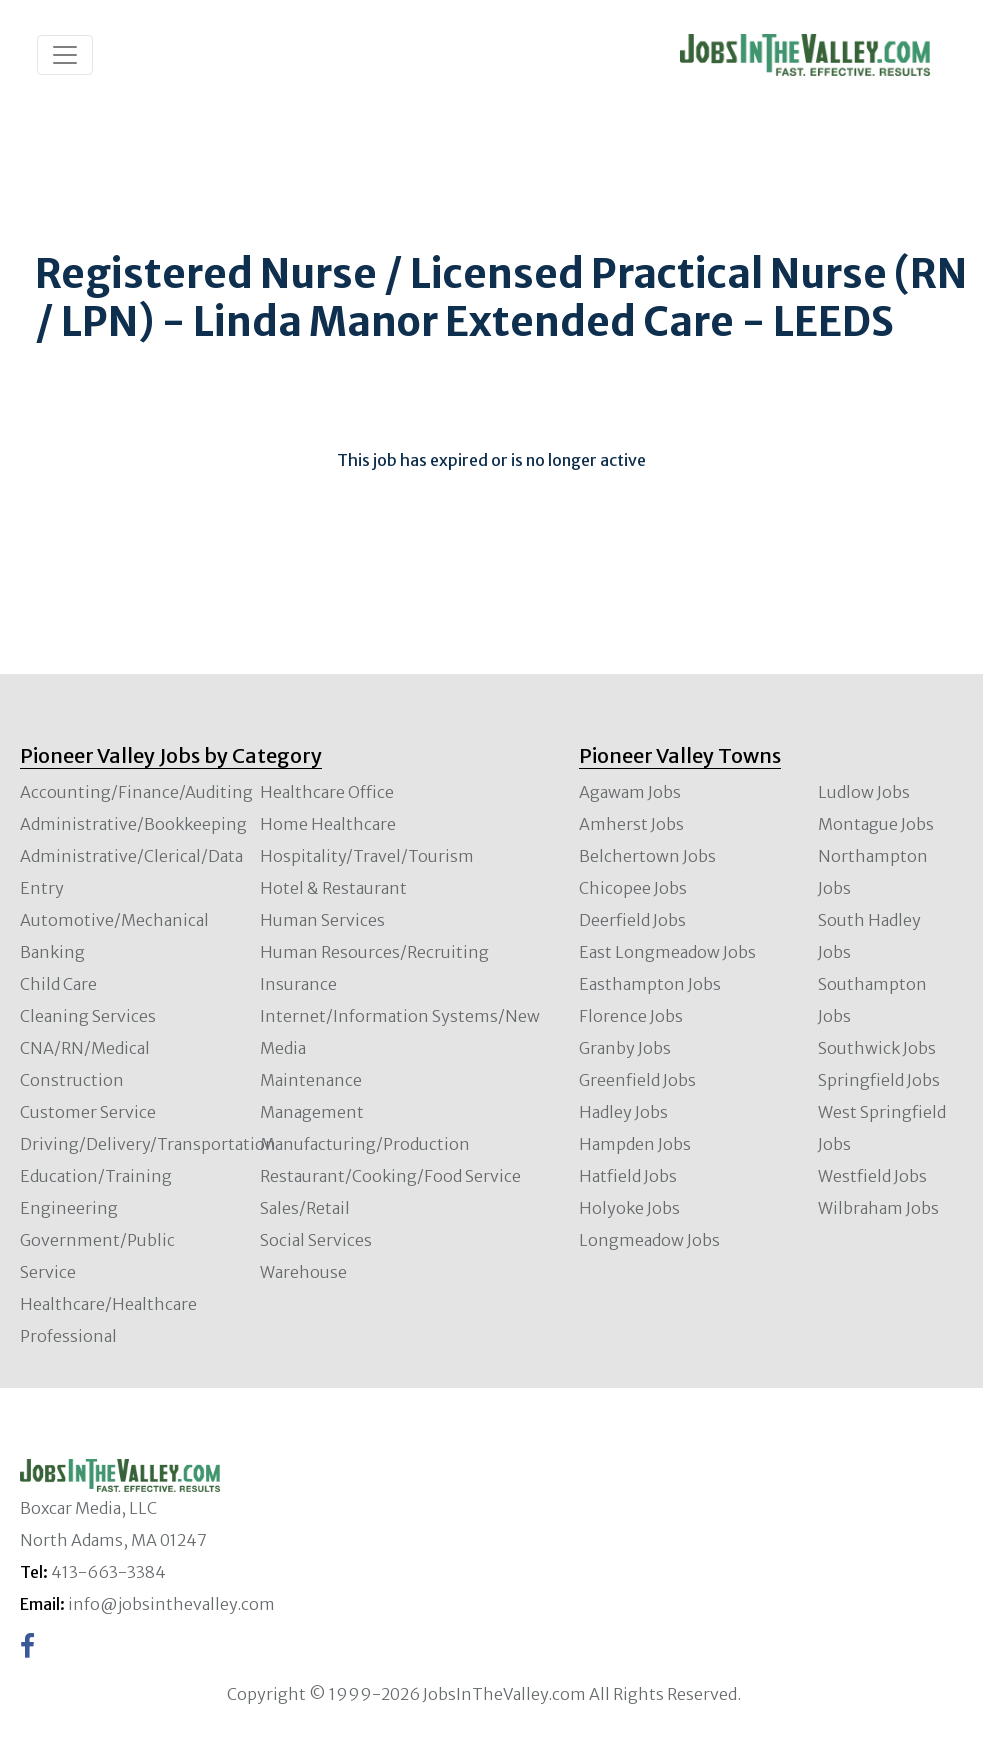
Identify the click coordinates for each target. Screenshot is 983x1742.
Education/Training (96, 1176)
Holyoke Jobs (629, 1208)
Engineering (69, 1208)
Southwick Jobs (877, 1048)
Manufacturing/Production (365, 1144)
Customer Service (88, 1112)
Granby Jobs (625, 1048)
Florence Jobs (631, 1016)
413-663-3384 (108, 1572)
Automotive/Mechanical (114, 920)
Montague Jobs (876, 824)
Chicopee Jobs (633, 888)
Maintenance (311, 1080)
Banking (52, 952)
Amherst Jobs (631, 824)
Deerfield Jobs (632, 920)
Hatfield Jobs (628, 1176)
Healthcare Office (327, 792)
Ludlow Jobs (864, 792)
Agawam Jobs (630, 792)
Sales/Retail (305, 1208)
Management (312, 1112)
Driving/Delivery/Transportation (148, 1144)
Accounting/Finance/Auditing (136, 792)
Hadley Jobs (623, 1112)
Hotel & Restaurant (333, 888)
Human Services (322, 920)
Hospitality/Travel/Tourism (367, 856)
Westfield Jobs (872, 1176)
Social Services (316, 1240)
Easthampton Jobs (650, 984)
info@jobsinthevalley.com (171, 1604)
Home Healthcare (328, 824)
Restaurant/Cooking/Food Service (390, 1176)
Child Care (58, 984)
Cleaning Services (88, 1016)
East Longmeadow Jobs (667, 952)
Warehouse (303, 1272)
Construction (72, 1080)
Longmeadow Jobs (649, 1240)
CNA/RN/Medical (85, 1048)
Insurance (298, 984)
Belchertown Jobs (647, 856)
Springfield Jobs (879, 1080)
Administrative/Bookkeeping (133, 824)
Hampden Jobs (635, 1144)
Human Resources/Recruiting (374, 952)
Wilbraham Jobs (878, 1208)
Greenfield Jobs (637, 1080)
